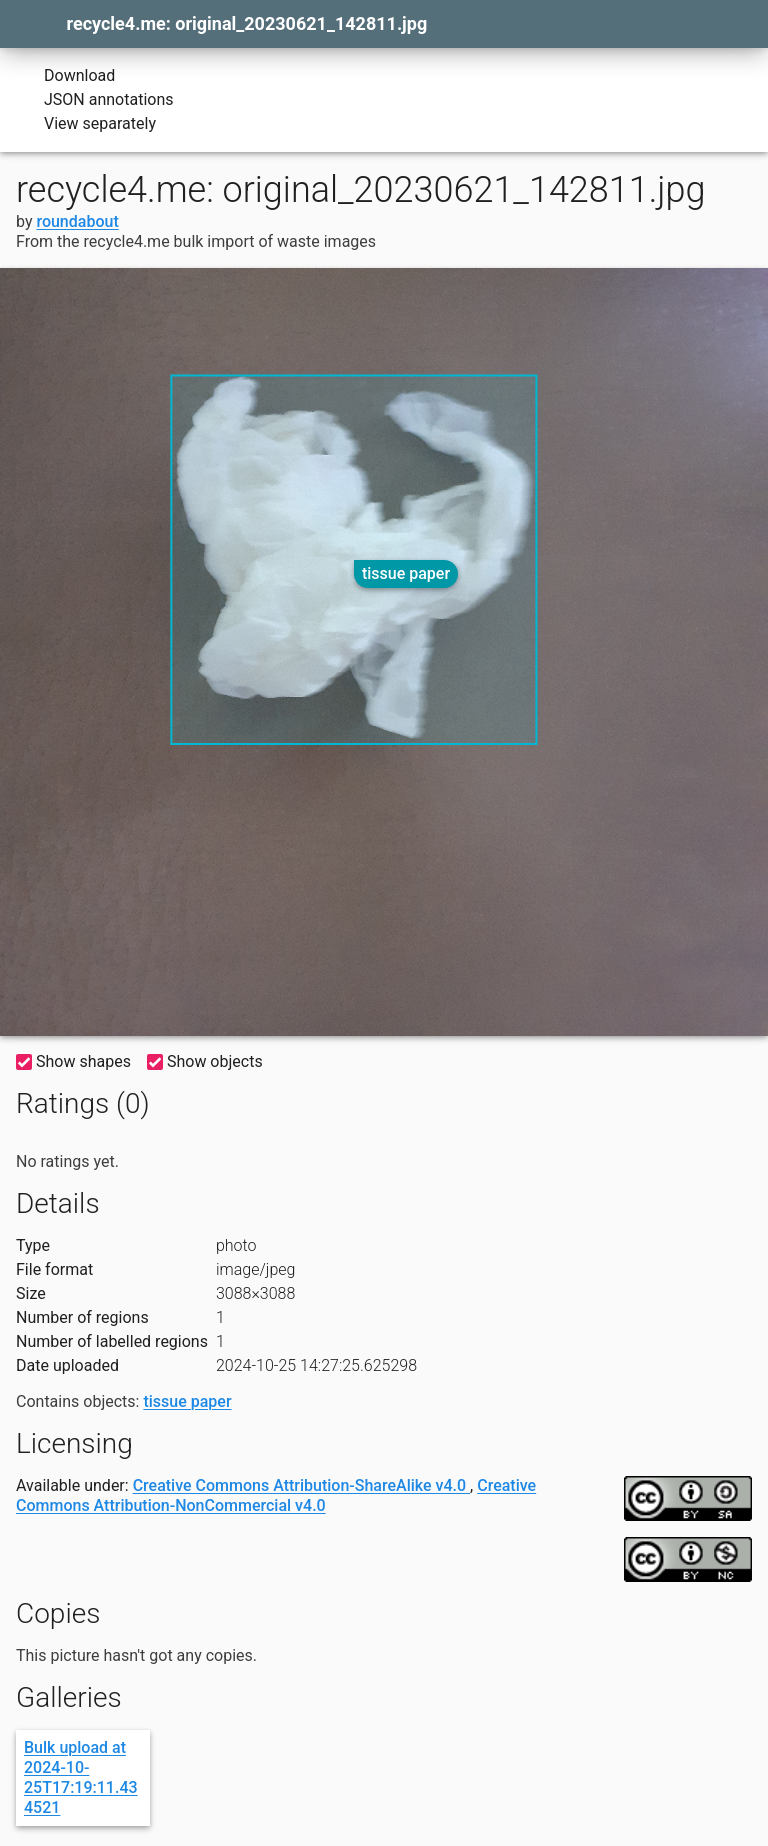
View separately (86, 124)
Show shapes (73, 1061)
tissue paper (406, 573)
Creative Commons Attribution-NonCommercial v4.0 (276, 1495)
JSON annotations (95, 100)
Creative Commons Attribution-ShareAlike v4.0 (301, 1485)
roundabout (77, 221)
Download (65, 76)
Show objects (205, 1061)
